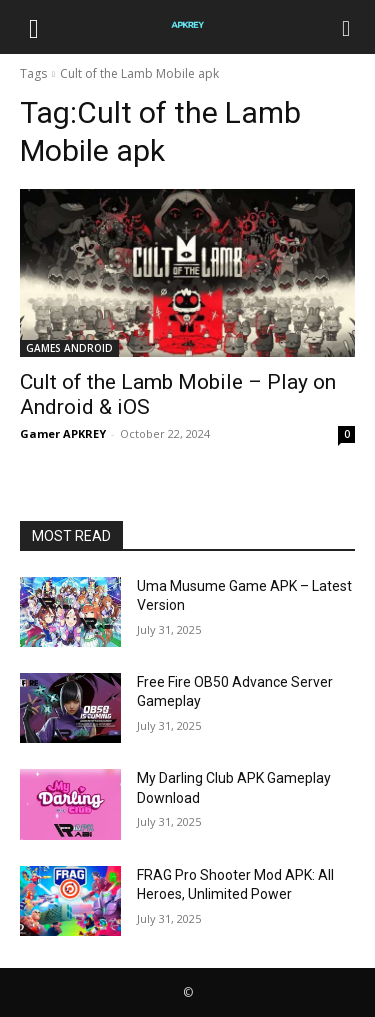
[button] (34, 27)
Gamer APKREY (63, 433)
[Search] (347, 27)
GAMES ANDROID (69, 348)
